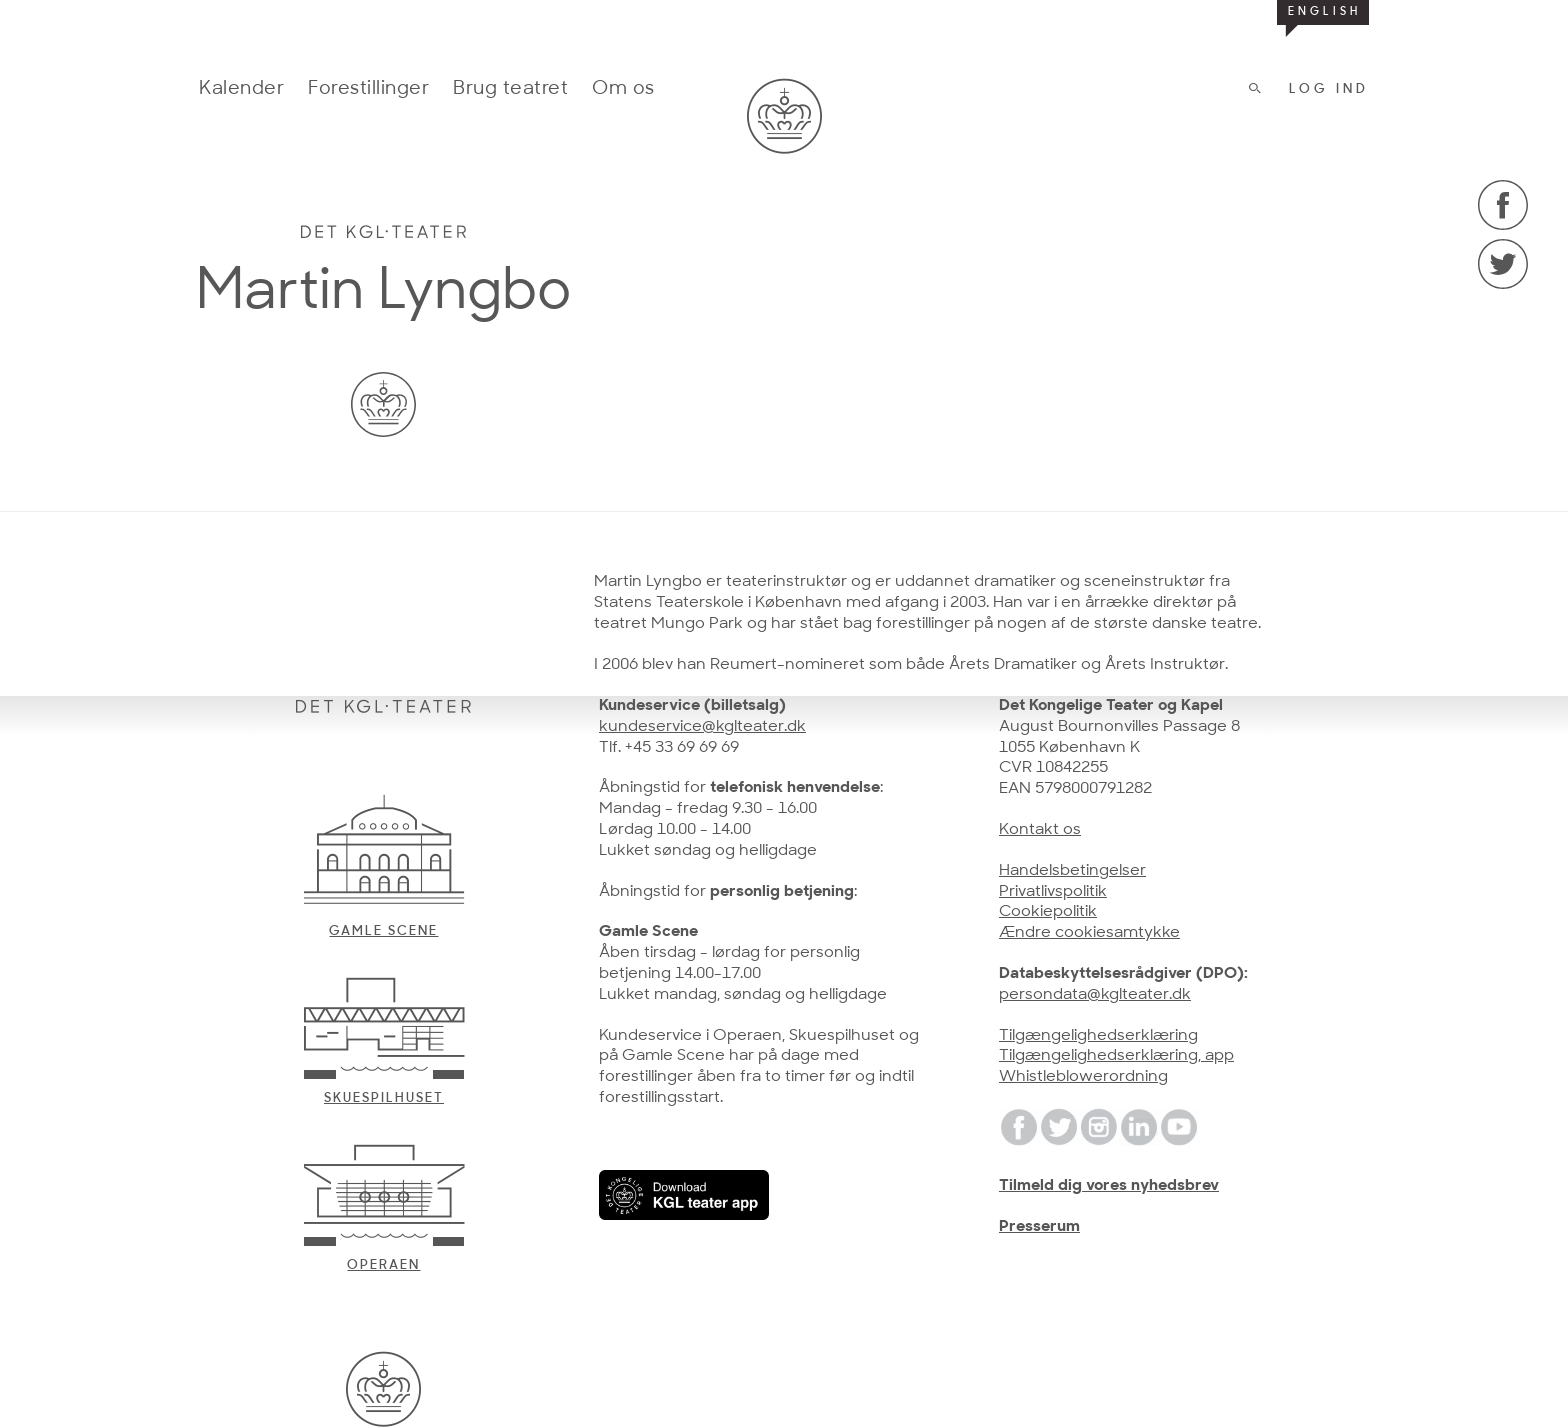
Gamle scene (383, 931)
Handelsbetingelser (1072, 871)
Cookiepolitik (1048, 912)
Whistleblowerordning (1083, 1077)
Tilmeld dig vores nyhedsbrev (1109, 1186)
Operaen (383, 1265)
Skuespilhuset (384, 1098)
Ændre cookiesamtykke (1089, 933)
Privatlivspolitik (1053, 892)
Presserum (1039, 1227)
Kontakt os (1040, 830)
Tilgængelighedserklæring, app (1116, 1056)
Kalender (241, 89)
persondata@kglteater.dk (1095, 995)
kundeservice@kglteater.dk (702, 727)
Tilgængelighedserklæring (1098, 1036)
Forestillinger (368, 89)
